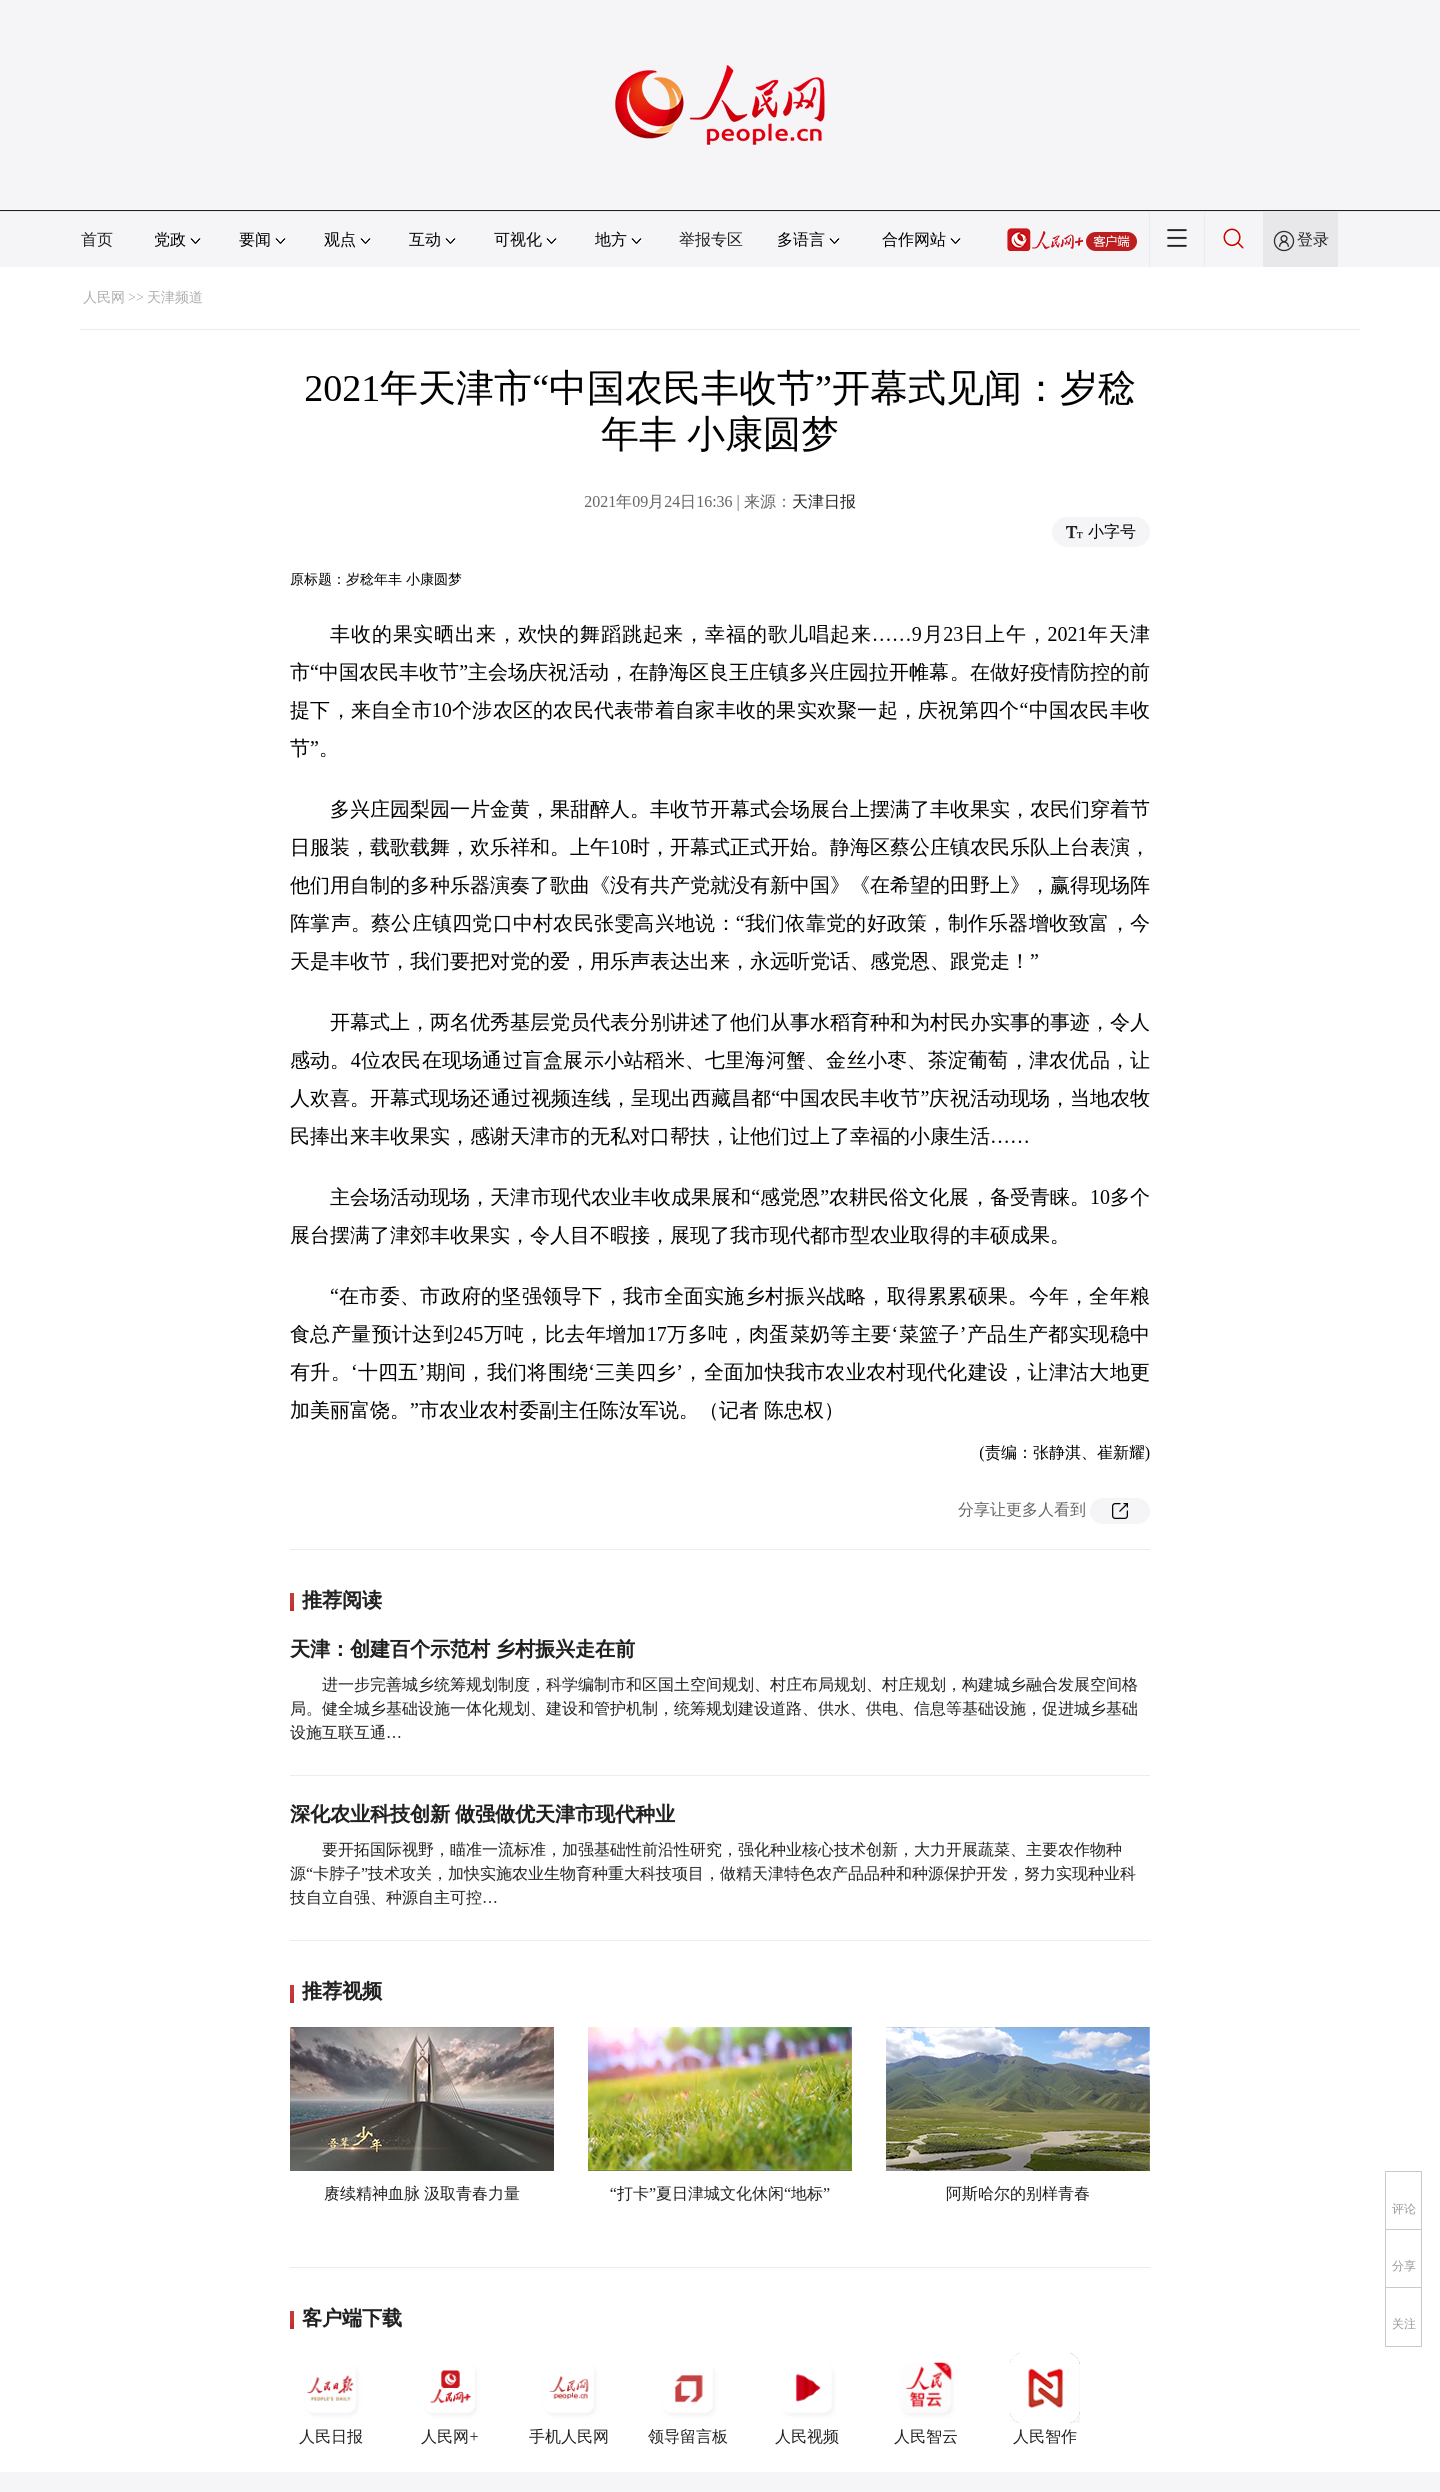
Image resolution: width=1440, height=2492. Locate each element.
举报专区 (711, 239)
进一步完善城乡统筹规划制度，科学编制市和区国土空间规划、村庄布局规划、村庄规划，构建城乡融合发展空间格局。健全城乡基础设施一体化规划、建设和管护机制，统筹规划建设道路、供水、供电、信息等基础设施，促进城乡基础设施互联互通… (714, 1708)
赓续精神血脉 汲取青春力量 (422, 2193)
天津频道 (175, 297)
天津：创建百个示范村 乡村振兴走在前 (462, 1649)
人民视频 (807, 2399)
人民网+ (450, 2399)
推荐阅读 (342, 1600)
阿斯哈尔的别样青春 (1018, 2193)
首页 (97, 239)
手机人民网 (569, 2399)
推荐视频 (342, 1991)
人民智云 (926, 2399)
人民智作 (1045, 2399)
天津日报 (824, 501)
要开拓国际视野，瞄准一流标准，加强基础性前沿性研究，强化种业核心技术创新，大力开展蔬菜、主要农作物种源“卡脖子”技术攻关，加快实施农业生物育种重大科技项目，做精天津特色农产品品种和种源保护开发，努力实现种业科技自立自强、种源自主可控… (713, 1873)
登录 (1313, 239)
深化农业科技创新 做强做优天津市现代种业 (482, 1814)
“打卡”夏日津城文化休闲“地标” (720, 2193)
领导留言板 (688, 2399)
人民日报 (331, 2399)
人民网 (104, 297)
